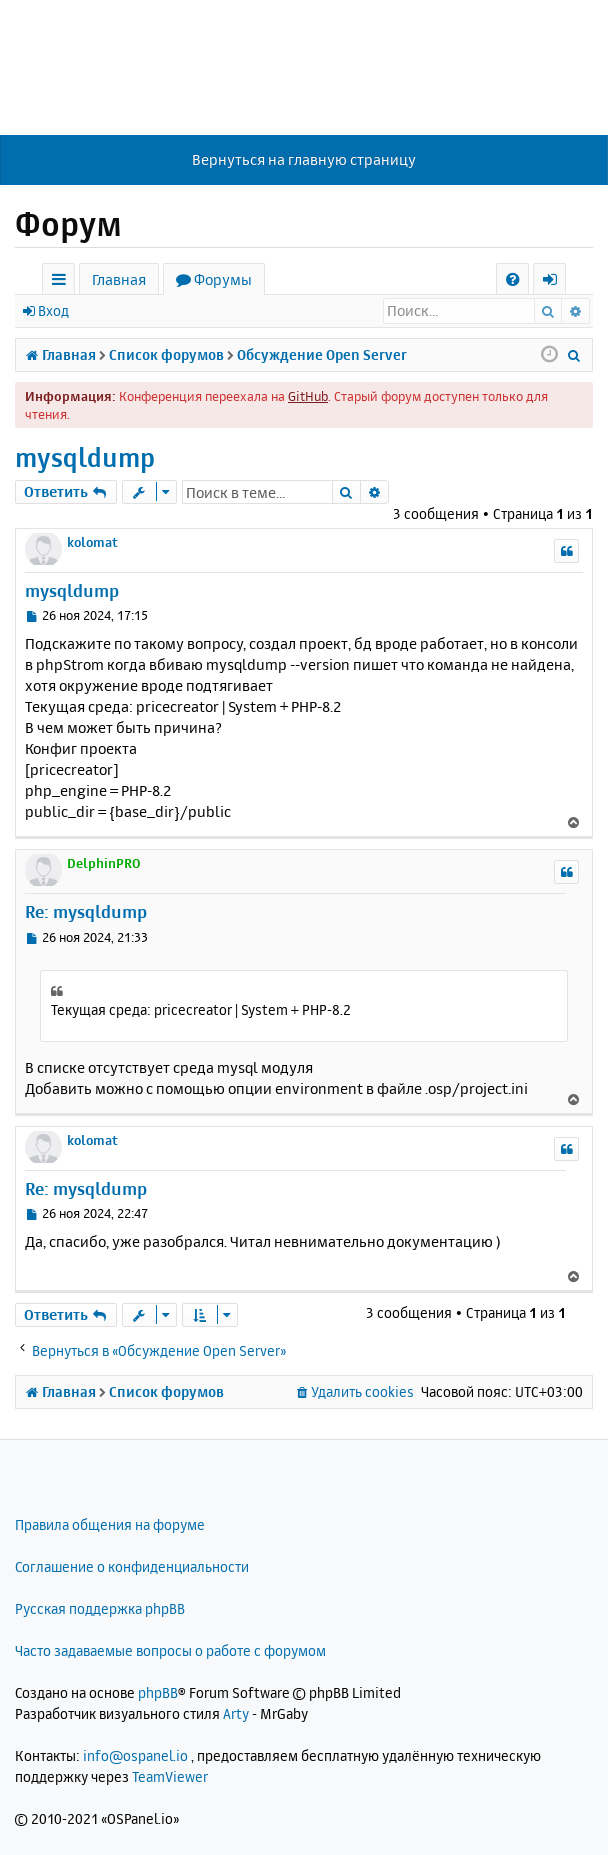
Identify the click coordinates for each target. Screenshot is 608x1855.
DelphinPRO (103, 863)
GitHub (308, 396)
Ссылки (62, 282)
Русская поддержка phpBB (100, 1608)
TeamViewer (170, 1776)
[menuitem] (512, 279)
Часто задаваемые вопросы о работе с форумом (170, 1650)
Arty (236, 1713)
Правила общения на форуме (110, 1524)
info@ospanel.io (135, 1755)
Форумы (223, 279)
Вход (53, 310)
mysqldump (85, 457)
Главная (119, 279)
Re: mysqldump (86, 911)
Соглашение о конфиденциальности (132, 1566)
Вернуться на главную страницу (304, 159)
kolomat (92, 542)
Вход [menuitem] (556, 282)
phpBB (158, 1692)
